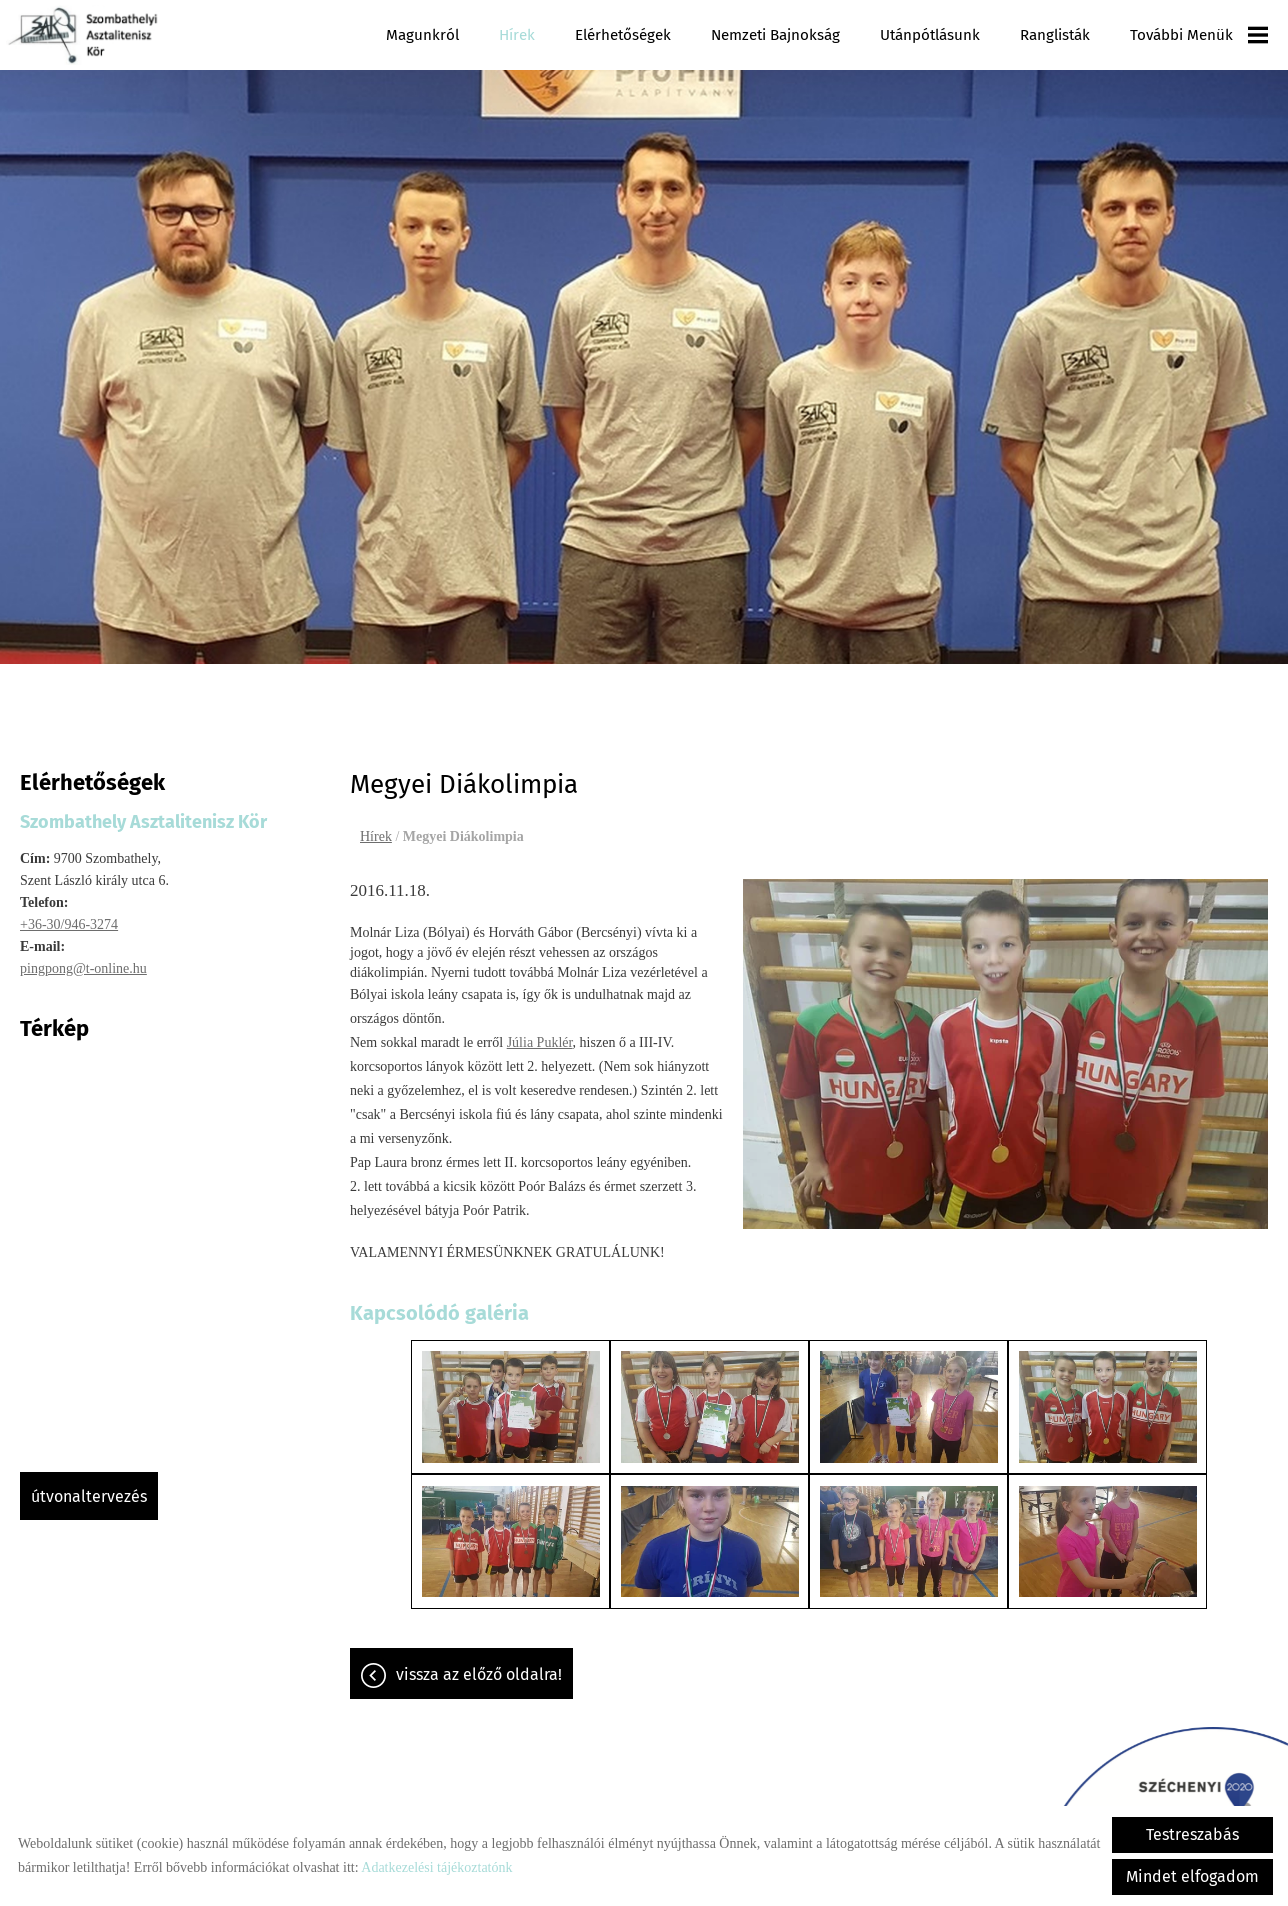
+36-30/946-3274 (69, 914)
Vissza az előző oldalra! (479, 1657)
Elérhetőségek (636, 35)
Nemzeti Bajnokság (785, 35)
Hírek (532, 35)
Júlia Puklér (540, 1032)
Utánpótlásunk (937, 35)
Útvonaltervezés (89, 1486)
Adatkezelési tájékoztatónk (436, 1867)
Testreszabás (1192, 1834)
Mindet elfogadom (1192, 1876)
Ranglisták (1060, 35)
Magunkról (440, 35)
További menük (1200, 35)
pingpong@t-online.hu (83, 958)
